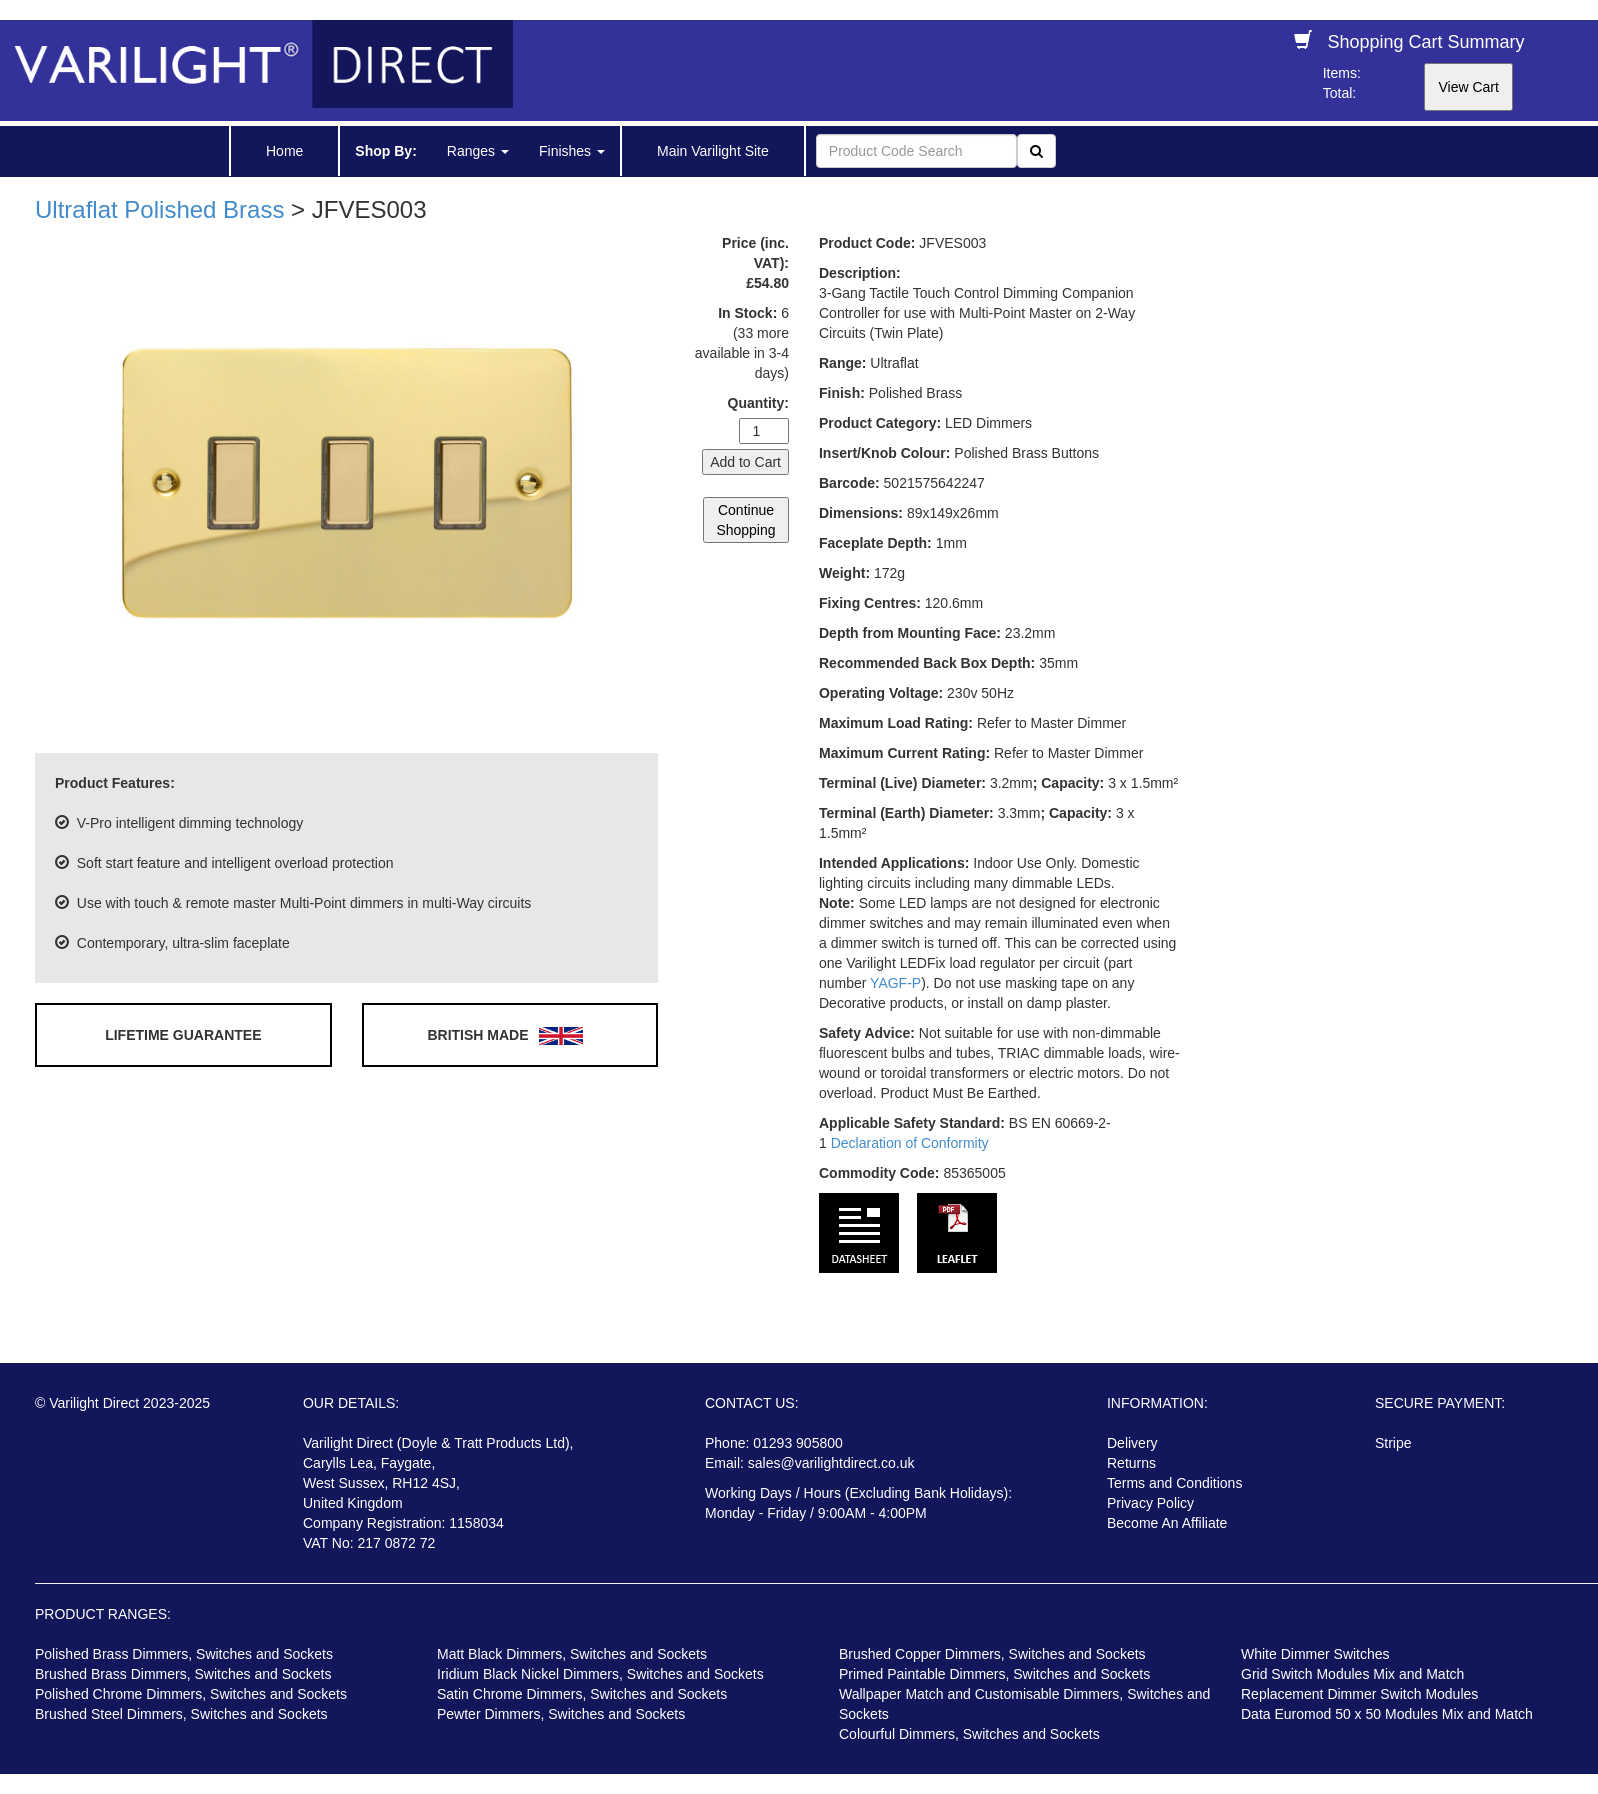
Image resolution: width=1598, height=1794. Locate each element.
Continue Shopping (745, 520)
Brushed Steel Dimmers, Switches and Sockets (181, 1714)
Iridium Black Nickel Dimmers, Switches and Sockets (600, 1674)
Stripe (1393, 1443)
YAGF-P (895, 983)
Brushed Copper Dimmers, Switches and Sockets (992, 1654)
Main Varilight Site (713, 151)
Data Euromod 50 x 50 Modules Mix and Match (1387, 1714)
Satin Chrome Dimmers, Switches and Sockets (582, 1694)
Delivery (1132, 1443)
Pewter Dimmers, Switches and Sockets (561, 1714)
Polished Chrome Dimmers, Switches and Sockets (191, 1694)
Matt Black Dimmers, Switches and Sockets (572, 1654)
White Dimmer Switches (1315, 1654)
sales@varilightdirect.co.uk (831, 1463)
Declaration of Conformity (910, 1143)
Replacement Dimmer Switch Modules (1359, 1694)
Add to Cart (745, 462)
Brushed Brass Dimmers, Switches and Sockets (183, 1674)
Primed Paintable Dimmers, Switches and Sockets (994, 1674)
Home (284, 151)
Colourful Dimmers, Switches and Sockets (969, 1734)
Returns (1131, 1463)
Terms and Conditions (1174, 1483)
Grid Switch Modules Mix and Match (1352, 1674)
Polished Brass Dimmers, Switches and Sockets (184, 1654)
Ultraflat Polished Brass (159, 209)
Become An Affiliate (1167, 1523)
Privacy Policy (1150, 1503)
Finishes (572, 151)
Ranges (478, 151)
